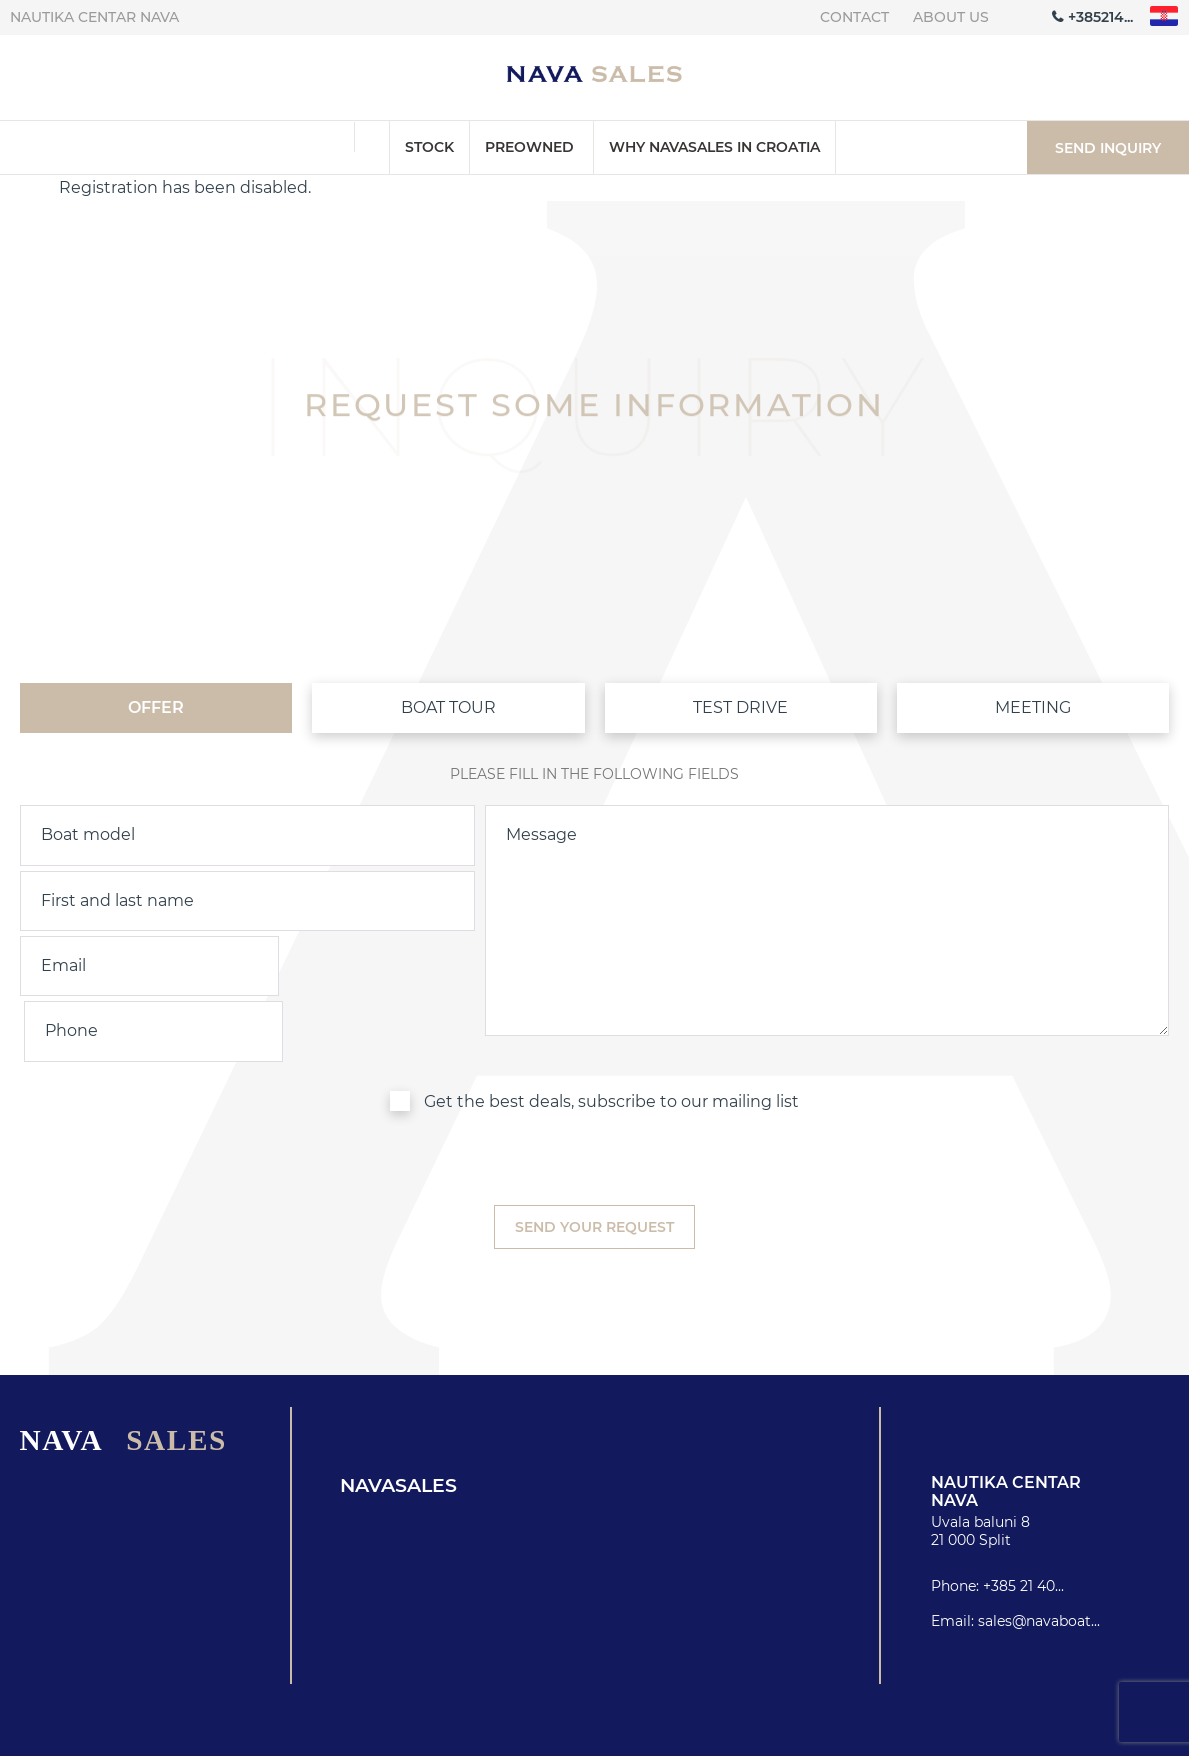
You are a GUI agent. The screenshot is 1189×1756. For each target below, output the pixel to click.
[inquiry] (827, 900)
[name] (247, 901)
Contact (854, 17)
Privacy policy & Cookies (1050, 1735)
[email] (131, 966)
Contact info (844, 1735)
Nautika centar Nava (94, 17)
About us (951, 17)
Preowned (529, 147)
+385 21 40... (1023, 1520)
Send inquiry (1108, 148)
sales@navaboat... (1039, 1555)
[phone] (363, 966)
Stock (429, 147)
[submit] (594, 1161)
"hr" (1164, 16)
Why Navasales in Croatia (714, 147)
